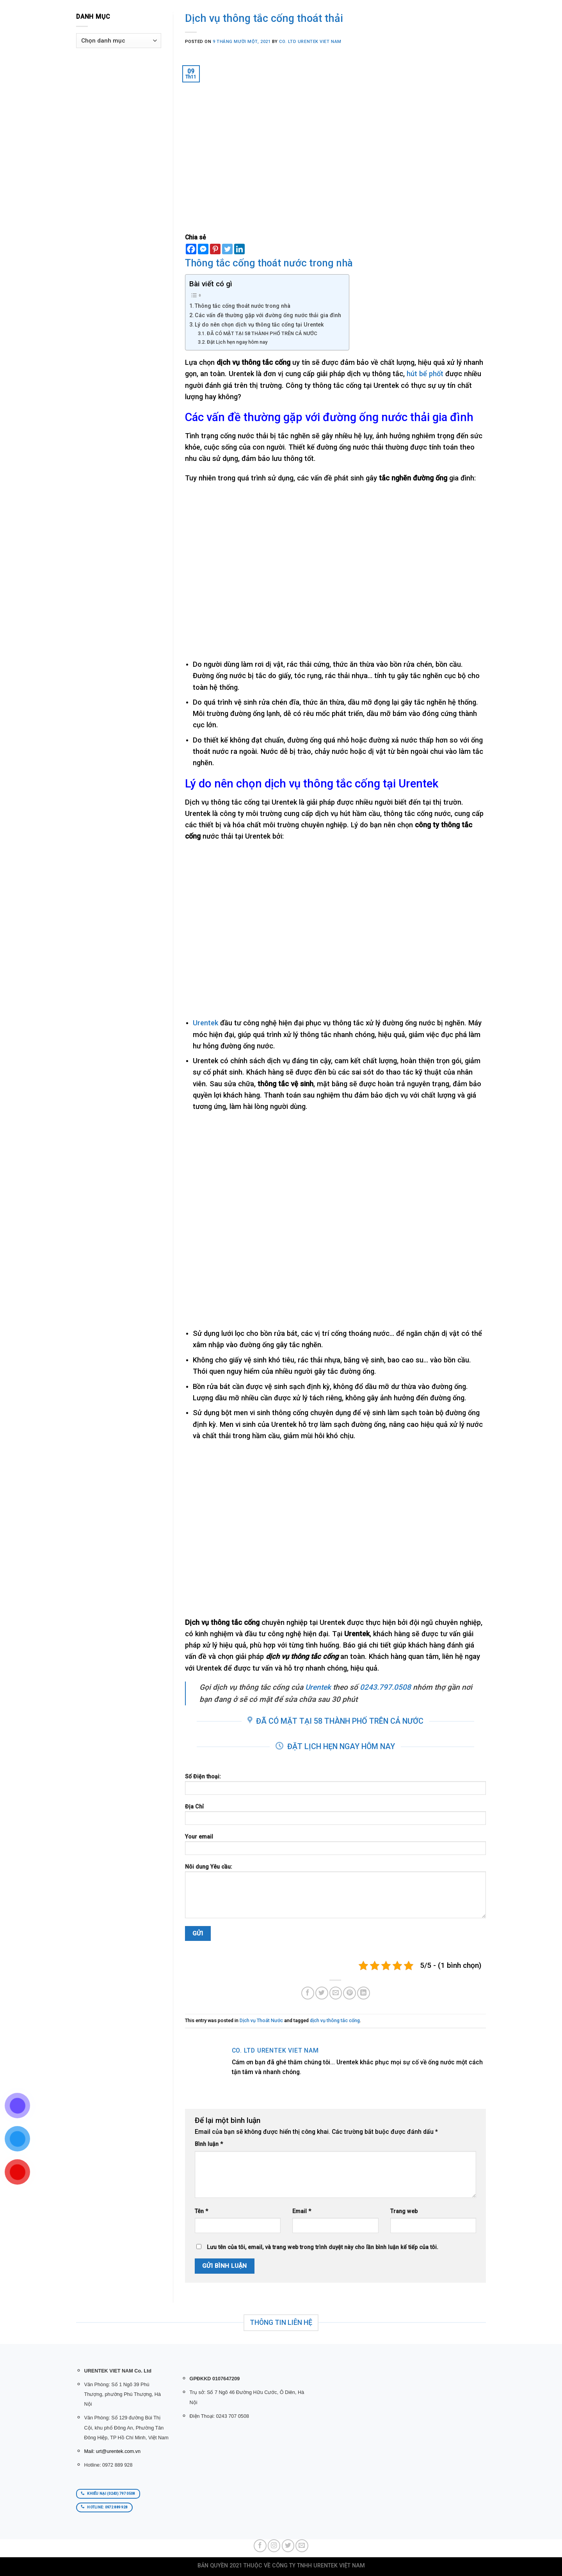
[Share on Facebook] (307, 1993)
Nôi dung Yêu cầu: (335, 1894)
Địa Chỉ (335, 1816)
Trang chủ (182, 13)
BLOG (297, 13)
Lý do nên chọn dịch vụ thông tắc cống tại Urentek (259, 324)
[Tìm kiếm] (159, 13)
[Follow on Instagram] (274, 2545)
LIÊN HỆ (319, 13)
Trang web (404, 2211)
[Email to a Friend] (335, 1993)
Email (301, 2211)
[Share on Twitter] (321, 1993)
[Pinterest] (215, 249)
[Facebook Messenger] (203, 249)
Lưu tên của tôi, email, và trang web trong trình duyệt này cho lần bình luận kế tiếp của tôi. (322, 2247)
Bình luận (209, 2144)
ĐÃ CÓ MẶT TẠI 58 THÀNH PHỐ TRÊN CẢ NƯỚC (262, 333)
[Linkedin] (239, 249)
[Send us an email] (301, 2545)
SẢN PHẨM (217, 13)
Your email (335, 1846)
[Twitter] (227, 249)
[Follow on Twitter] (288, 2545)
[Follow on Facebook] (260, 2545)
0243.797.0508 (385, 1687)
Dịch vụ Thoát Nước (261, 2020)
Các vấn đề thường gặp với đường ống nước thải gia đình (268, 315)
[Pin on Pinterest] (349, 1993)
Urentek (205, 1023)
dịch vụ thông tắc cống (335, 2020)
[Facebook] (191, 249)
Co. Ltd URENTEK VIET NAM (310, 41)
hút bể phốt (425, 374)
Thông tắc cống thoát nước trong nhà (242, 306)
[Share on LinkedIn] (363, 1993)
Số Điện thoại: (335, 1786)
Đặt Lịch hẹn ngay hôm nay (237, 342)
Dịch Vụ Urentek (262, 13)
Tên (201, 2211)
